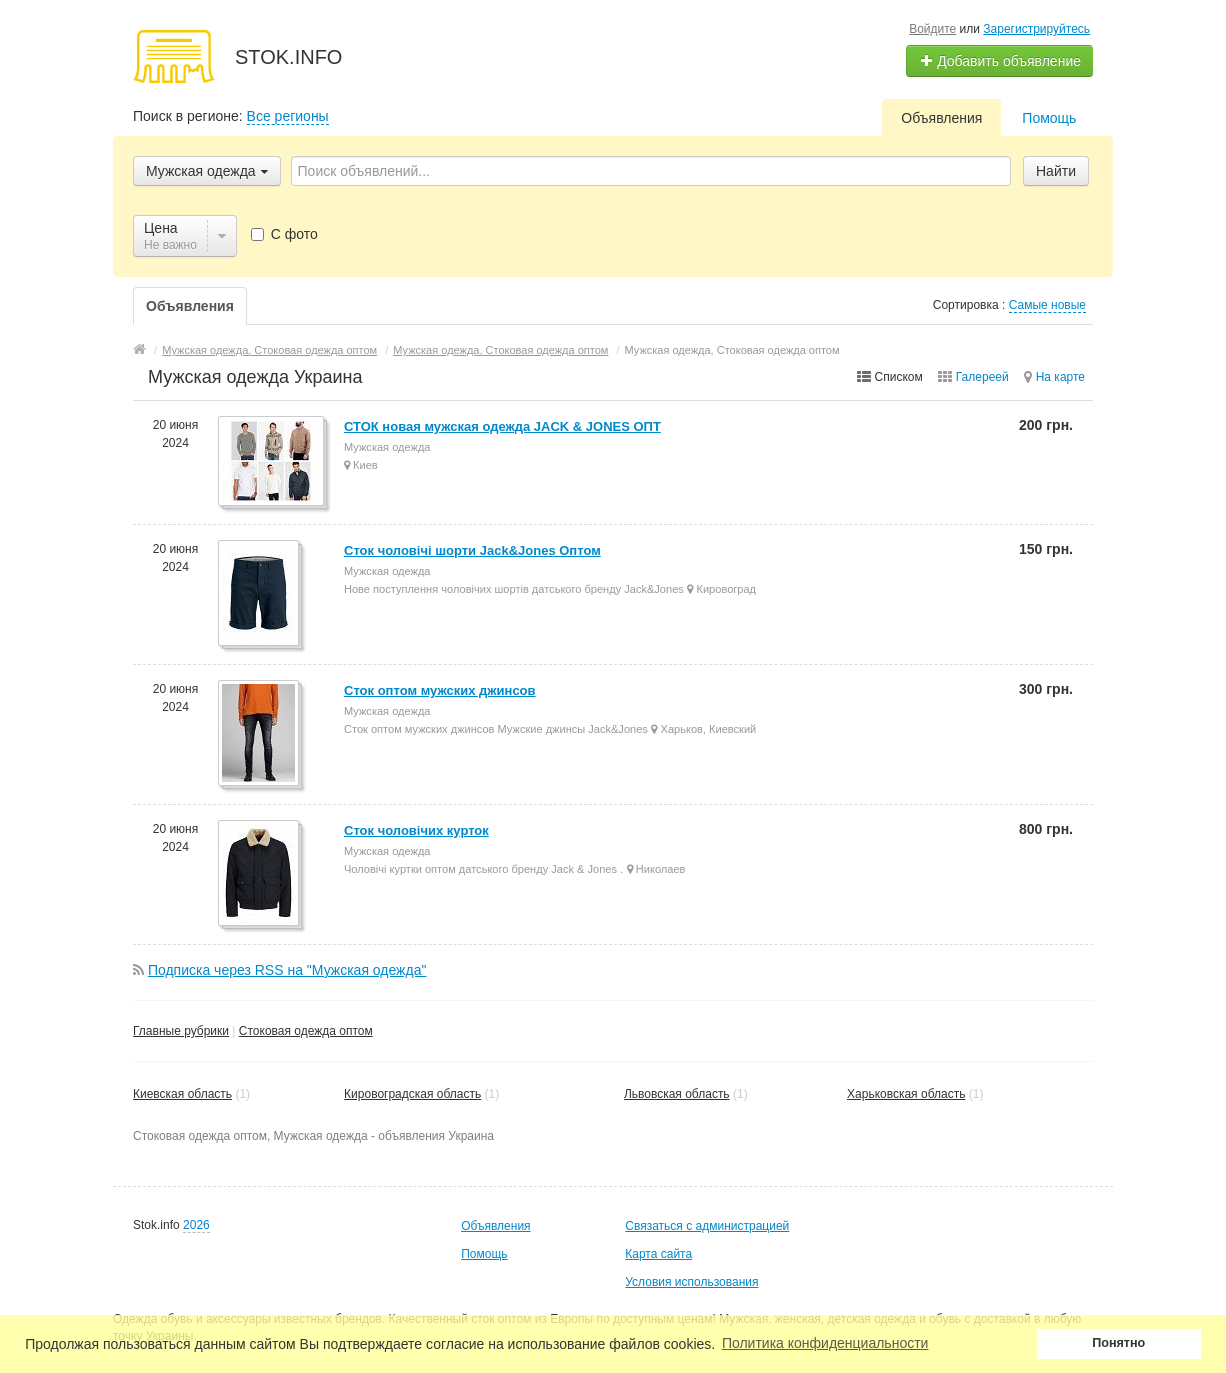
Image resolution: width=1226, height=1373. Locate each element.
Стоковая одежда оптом (306, 1031)
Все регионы (288, 116)
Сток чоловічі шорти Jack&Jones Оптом (472, 550)
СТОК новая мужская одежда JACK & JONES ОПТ (502, 426)
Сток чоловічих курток (416, 830)
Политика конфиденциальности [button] (825, 1343)
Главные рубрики (181, 1031)
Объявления (941, 118)
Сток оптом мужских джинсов (440, 690)
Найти (1056, 171)
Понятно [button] (1118, 1343)
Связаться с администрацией (707, 1226)
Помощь (1049, 118)
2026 (196, 1225)
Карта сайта (658, 1254)
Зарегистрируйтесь (1036, 29)
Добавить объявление (1000, 61)
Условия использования (691, 1282)
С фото (284, 234)
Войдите (932, 29)
